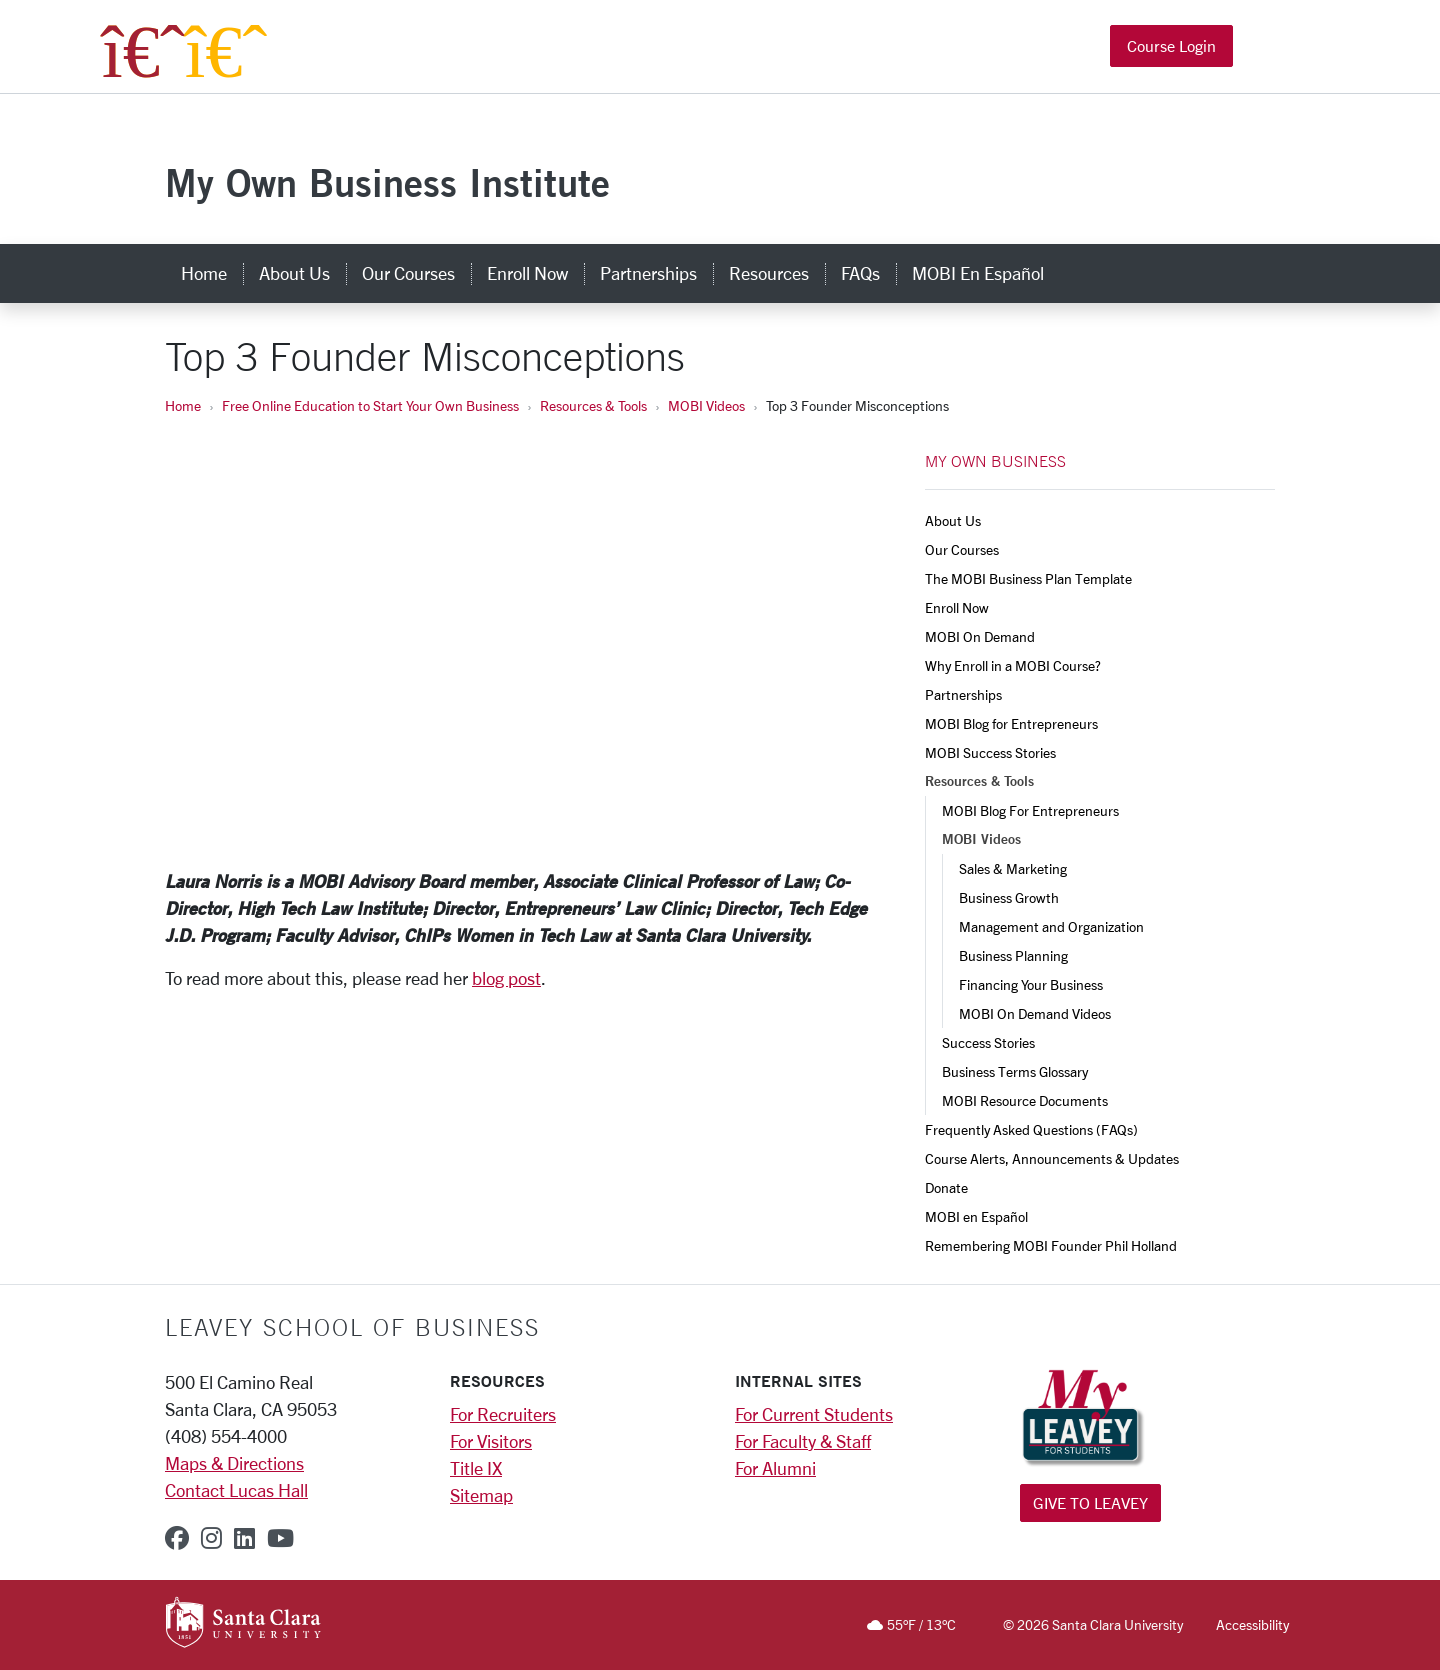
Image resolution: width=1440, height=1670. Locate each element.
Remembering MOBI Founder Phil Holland (1051, 1245)
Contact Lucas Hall (236, 1490)
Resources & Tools (593, 405)
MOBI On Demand (980, 636)
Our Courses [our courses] (408, 273)
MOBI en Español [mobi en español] (978, 273)
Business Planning (1013, 955)
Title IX (476, 1468)
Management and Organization (1051, 926)
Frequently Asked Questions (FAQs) (1031, 1129)
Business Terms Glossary (1015, 1071)
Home (183, 405)
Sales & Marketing (1014, 868)
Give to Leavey (1090, 1502)
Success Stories (988, 1042)
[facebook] (177, 1538)
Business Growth (1009, 897)
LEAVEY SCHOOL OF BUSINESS (352, 1327)
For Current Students (814, 1414)
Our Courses (962, 549)
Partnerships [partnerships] (648, 273)
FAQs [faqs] (860, 273)
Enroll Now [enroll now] (527, 273)
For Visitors (491, 1441)
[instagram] (211, 1538)
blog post (506, 978)
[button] (1258, 48)
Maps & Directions (234, 1463)
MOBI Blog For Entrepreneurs (1030, 810)
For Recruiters (503, 1414)
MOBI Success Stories (990, 752)
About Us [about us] (294, 273)
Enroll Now (957, 607)
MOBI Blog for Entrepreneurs (1011, 723)
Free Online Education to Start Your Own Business (370, 405)
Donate (946, 1187)
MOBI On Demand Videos (1035, 1013)
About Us (953, 520)
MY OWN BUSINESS (995, 461)
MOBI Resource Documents (1025, 1100)
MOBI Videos (706, 405)
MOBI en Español (976, 1216)
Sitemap (481, 1495)
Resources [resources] (769, 273)
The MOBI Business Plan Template (1028, 578)
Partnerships (963, 694)
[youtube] (280, 1538)
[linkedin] (244, 1538)
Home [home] (204, 273)
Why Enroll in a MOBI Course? (1013, 665)
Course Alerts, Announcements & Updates (1052, 1158)
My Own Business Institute (387, 182)
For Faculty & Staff (803, 1441)
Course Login (1171, 47)
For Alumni (775, 1468)
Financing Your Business (1031, 984)
